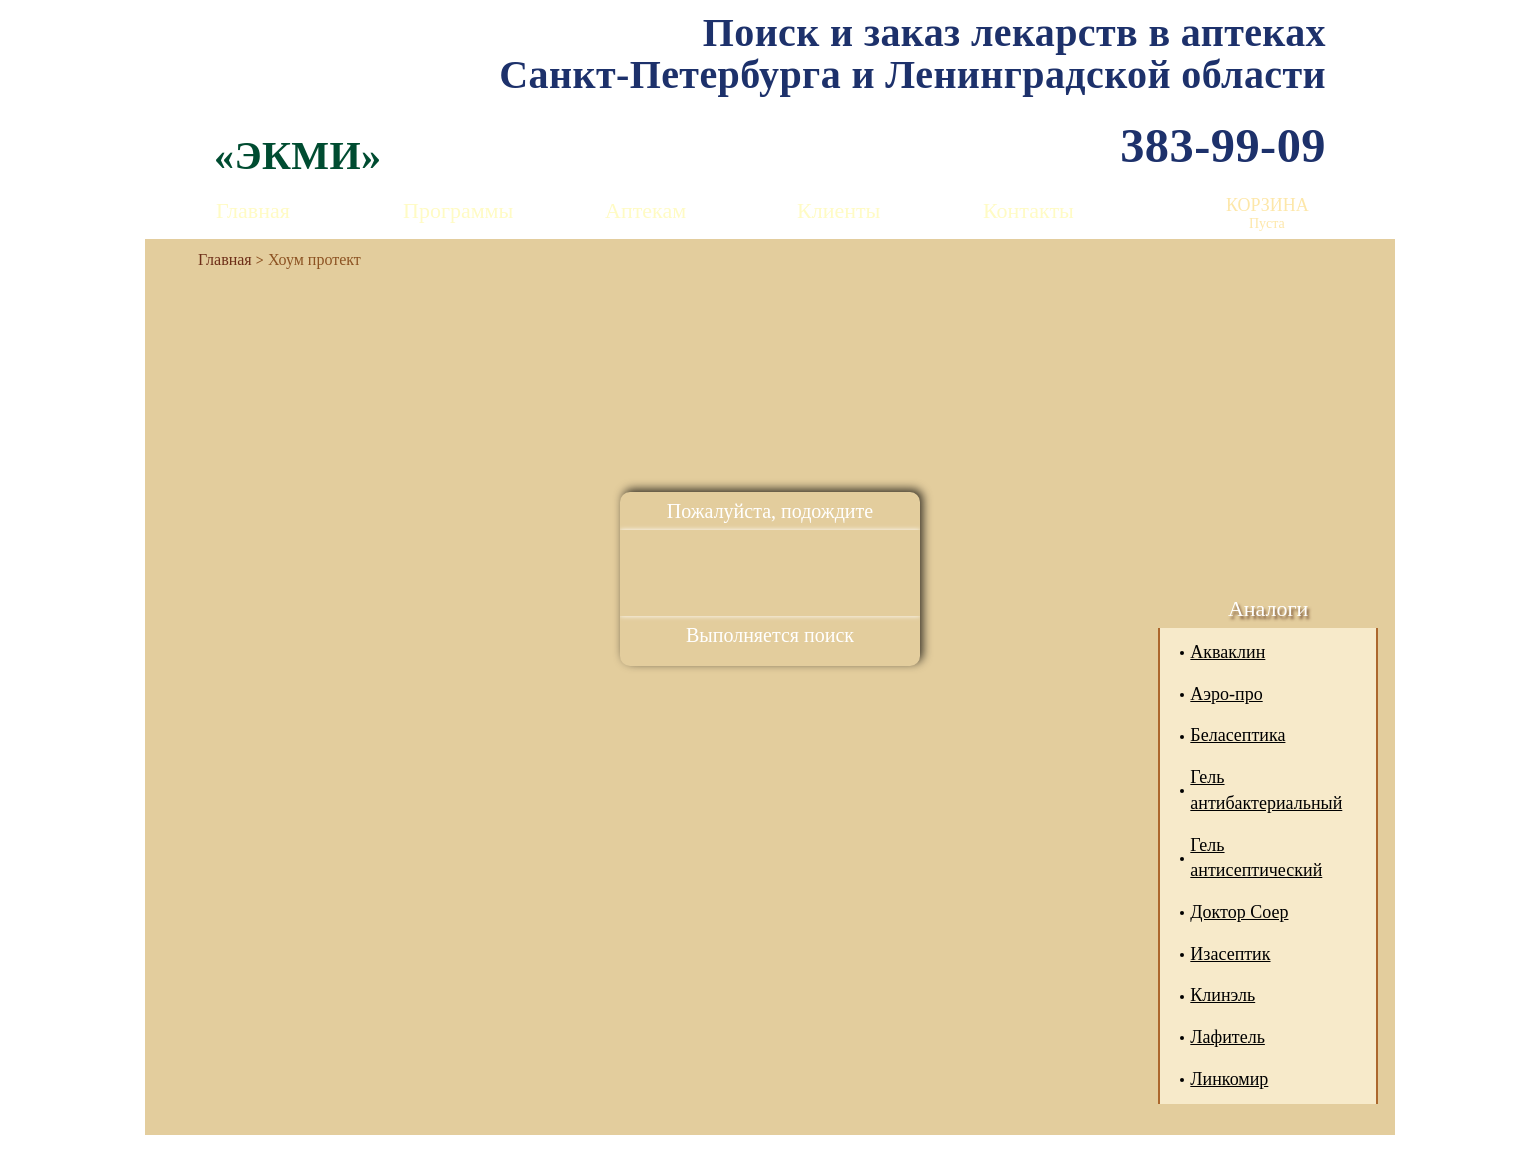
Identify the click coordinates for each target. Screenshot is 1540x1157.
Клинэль (1222, 995)
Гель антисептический (1256, 858)
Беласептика (1237, 735)
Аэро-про (1226, 694)
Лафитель (1227, 1037)
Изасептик (1230, 954)
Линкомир (1229, 1079)
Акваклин (1227, 652)
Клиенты (838, 210)
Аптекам (645, 210)
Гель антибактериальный (1266, 790)
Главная (253, 210)
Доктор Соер (1239, 912)
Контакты (1028, 210)
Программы (458, 210)
